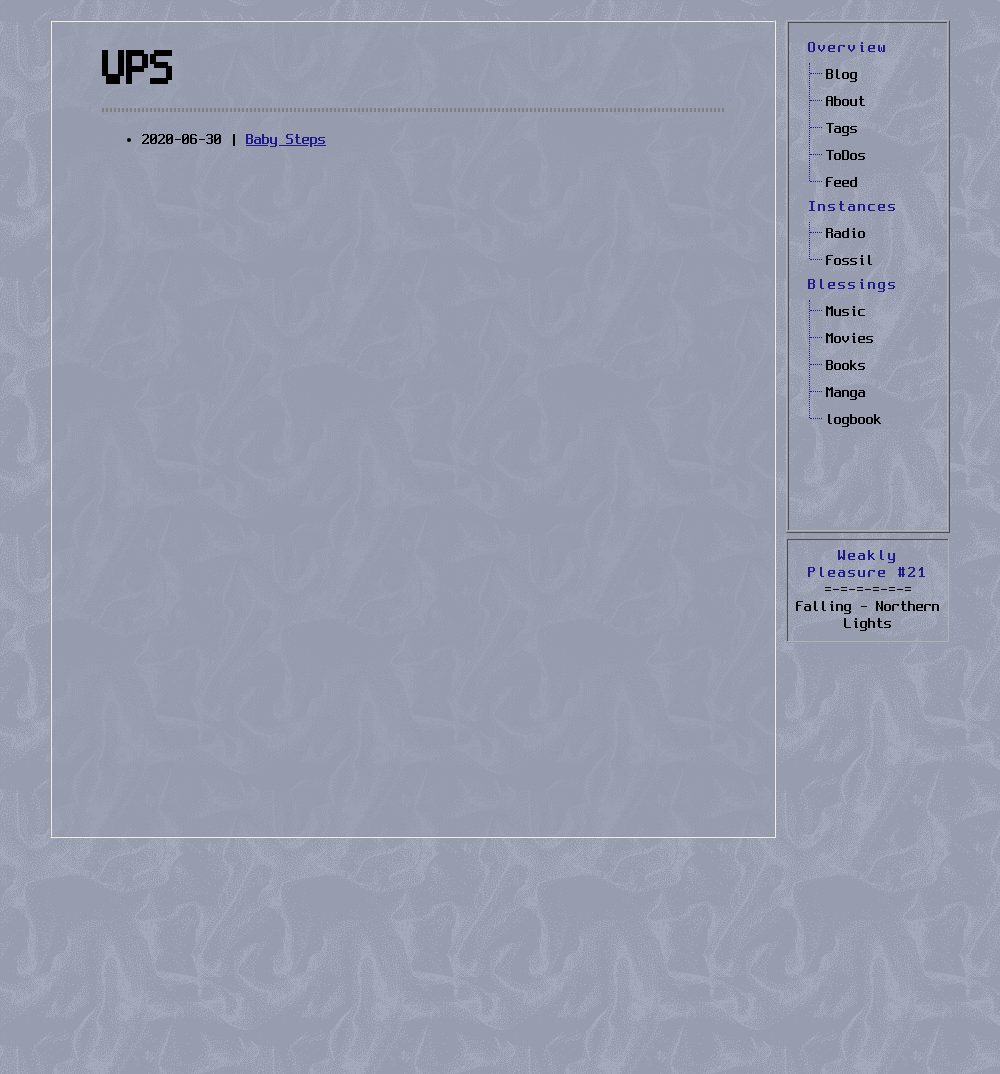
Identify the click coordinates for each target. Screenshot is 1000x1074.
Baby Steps (286, 140)
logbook (854, 420)
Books (846, 366)
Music (846, 312)
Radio (846, 234)
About (846, 102)
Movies (850, 339)
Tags (842, 129)
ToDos (846, 156)
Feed (842, 183)
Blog (842, 75)
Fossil (850, 261)
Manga (846, 393)
